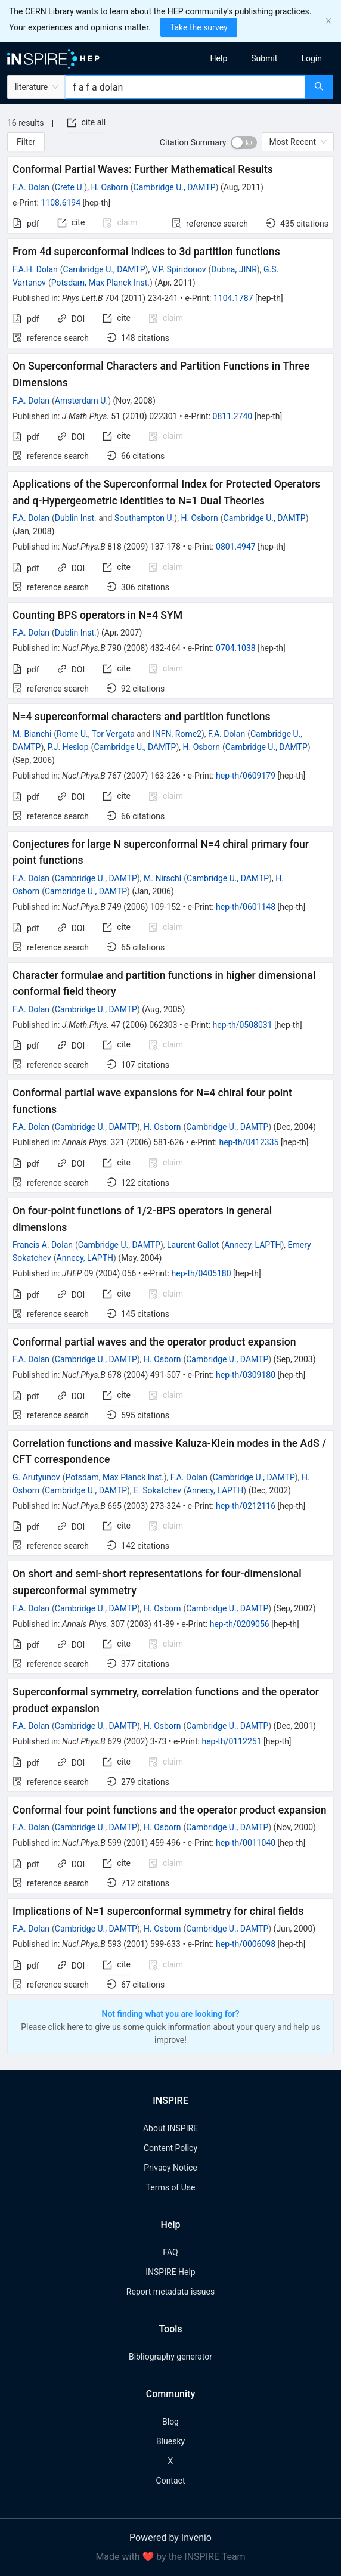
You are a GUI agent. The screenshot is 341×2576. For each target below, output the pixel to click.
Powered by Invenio (170, 2537)
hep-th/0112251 (231, 1741)
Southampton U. (144, 518)
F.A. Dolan (31, 187)
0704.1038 (236, 648)
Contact (170, 2480)
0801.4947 (236, 546)
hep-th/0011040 (245, 1842)
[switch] (244, 142)
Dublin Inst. (76, 518)
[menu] (260, 58)
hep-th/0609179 (245, 775)
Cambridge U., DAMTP (175, 187)
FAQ (170, 2252)
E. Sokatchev (157, 1490)
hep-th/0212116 (245, 1506)
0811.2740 (233, 416)
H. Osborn (109, 187)
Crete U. (69, 187)
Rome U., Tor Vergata (96, 734)
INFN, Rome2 (177, 734)
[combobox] (185, 87)
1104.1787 (233, 298)
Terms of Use (171, 2187)
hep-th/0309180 (245, 1375)
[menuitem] (219, 58)
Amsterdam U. (81, 400)
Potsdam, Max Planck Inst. (100, 282)
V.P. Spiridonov (179, 269)
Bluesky (170, 2441)
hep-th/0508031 (242, 1025)
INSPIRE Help (170, 2272)
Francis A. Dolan (43, 1245)
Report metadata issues (170, 2291)
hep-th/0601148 (245, 907)
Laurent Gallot (193, 1245)
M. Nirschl (162, 878)
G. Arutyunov (36, 1477)
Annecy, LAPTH (252, 1245)
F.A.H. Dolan (35, 269)
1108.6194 (60, 202)
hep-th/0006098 (245, 1944)
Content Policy (170, 2148)
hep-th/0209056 (239, 1624)
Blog (170, 2421)
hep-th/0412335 (248, 1142)
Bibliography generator (170, 2356)
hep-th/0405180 (201, 1273)
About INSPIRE (170, 2128)
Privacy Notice (170, 2167)
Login (311, 58)
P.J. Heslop (68, 747)
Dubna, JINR (234, 269)
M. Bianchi (32, 734)
